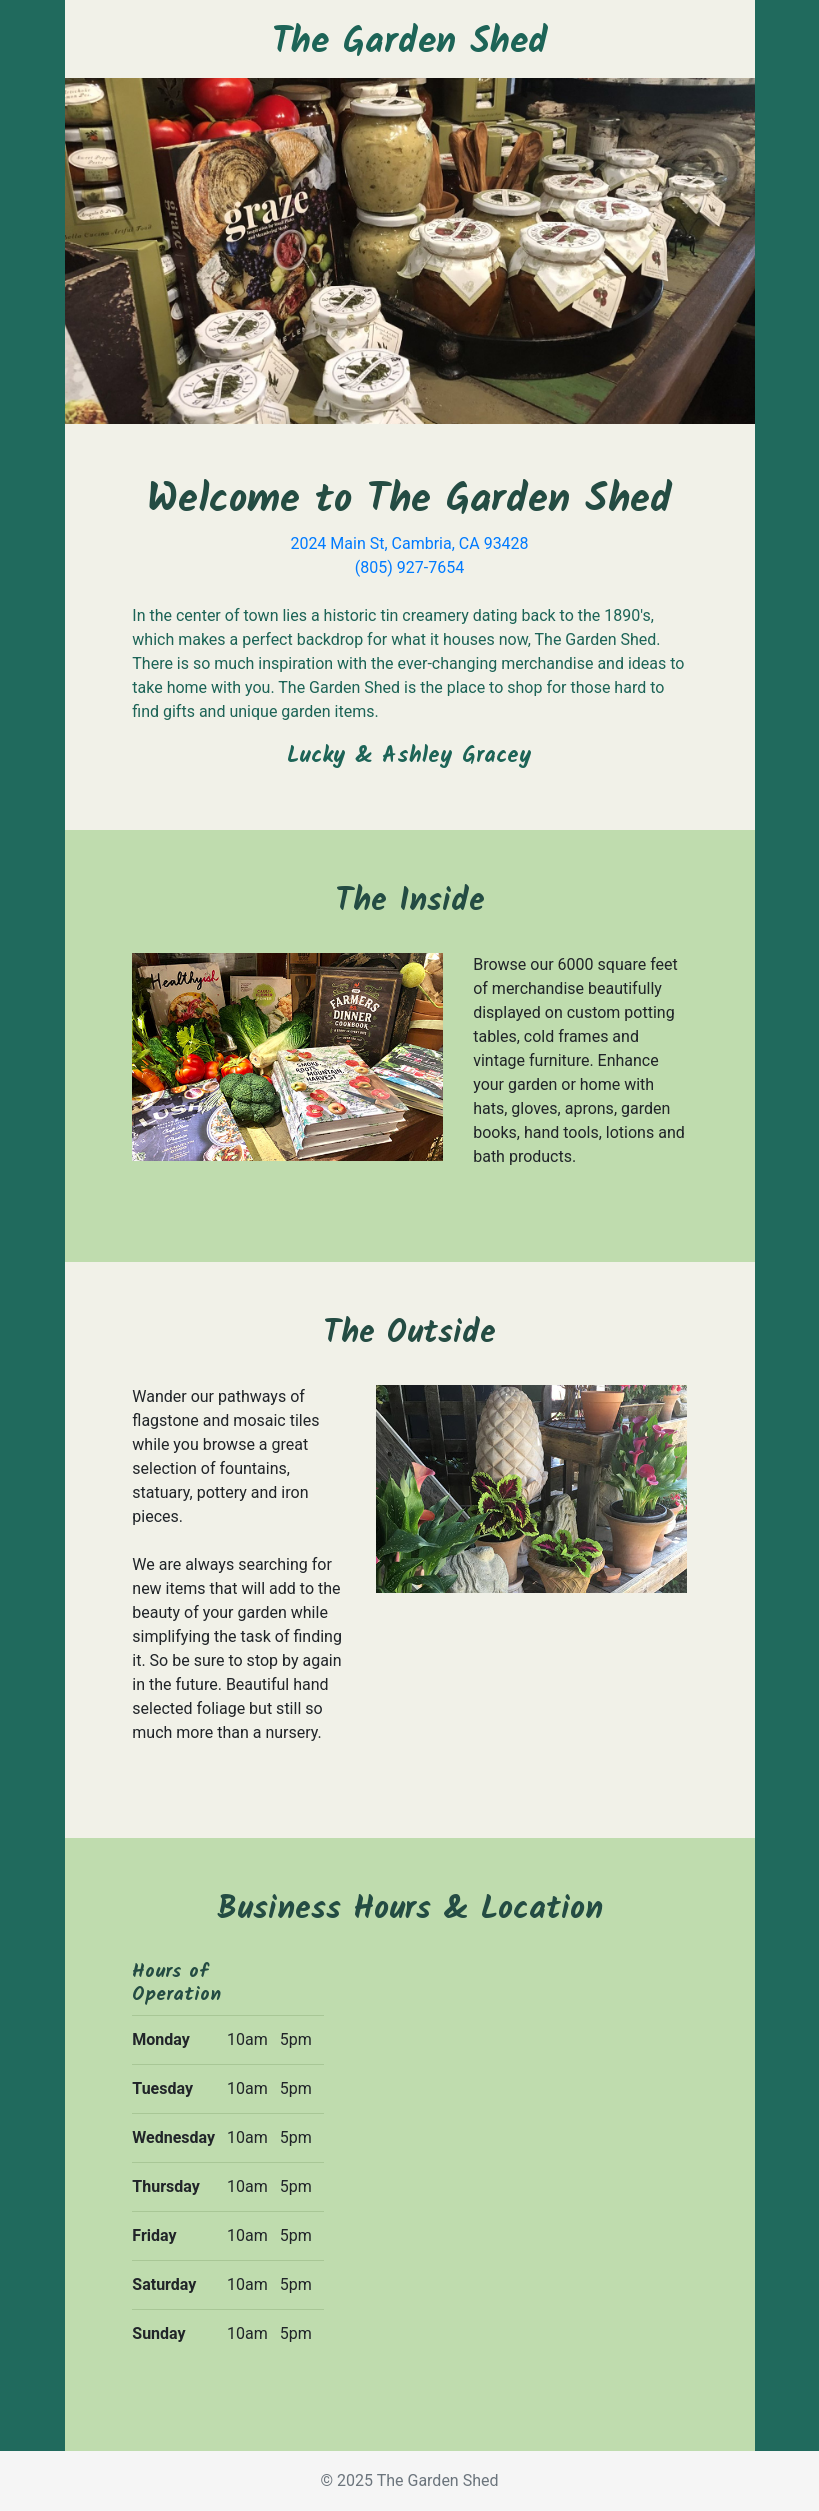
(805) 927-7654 (409, 567)
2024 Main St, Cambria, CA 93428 (409, 543)
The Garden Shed (410, 42)
